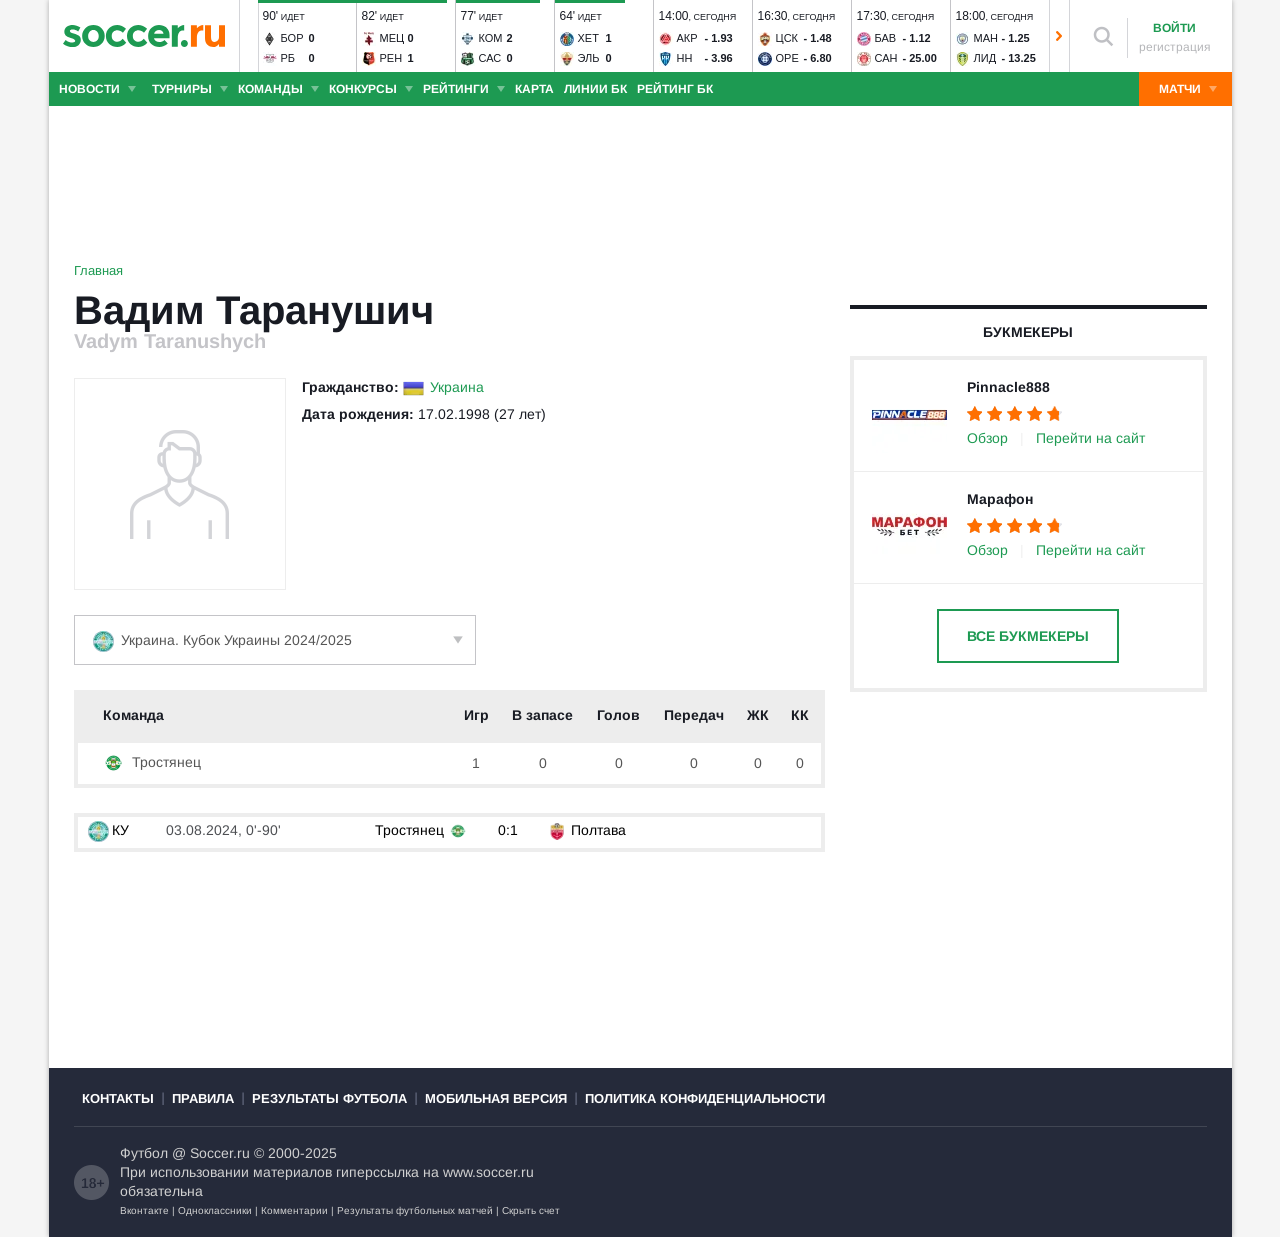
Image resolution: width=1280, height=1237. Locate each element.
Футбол (144, 1153)
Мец (392, 38)
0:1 (508, 830)
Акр (687, 38)
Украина (457, 387)
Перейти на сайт (1090, 438)
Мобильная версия (496, 1098)
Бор (292, 38)
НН (685, 58)
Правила (203, 1098)
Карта (534, 89)
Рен (391, 58)
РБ (288, 58)
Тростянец (152, 762)
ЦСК (787, 38)
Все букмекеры (1028, 636)
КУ (108, 830)
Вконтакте (144, 1210)
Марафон (1000, 499)
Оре (787, 58)
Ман (986, 38)
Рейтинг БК (675, 89)
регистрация (1175, 47)
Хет (588, 38)
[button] (249, 36)
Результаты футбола (329, 1098)
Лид (985, 58)
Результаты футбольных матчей (415, 1210)
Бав (886, 38)
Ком (491, 38)
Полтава (598, 830)
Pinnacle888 (1008, 387)
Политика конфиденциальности (705, 1098)
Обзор (987, 438)
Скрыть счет (531, 1210)
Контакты (118, 1098)
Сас (490, 58)
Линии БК (595, 89)
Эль (589, 58)
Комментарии (294, 1210)
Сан (886, 58)
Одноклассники (215, 1210)
